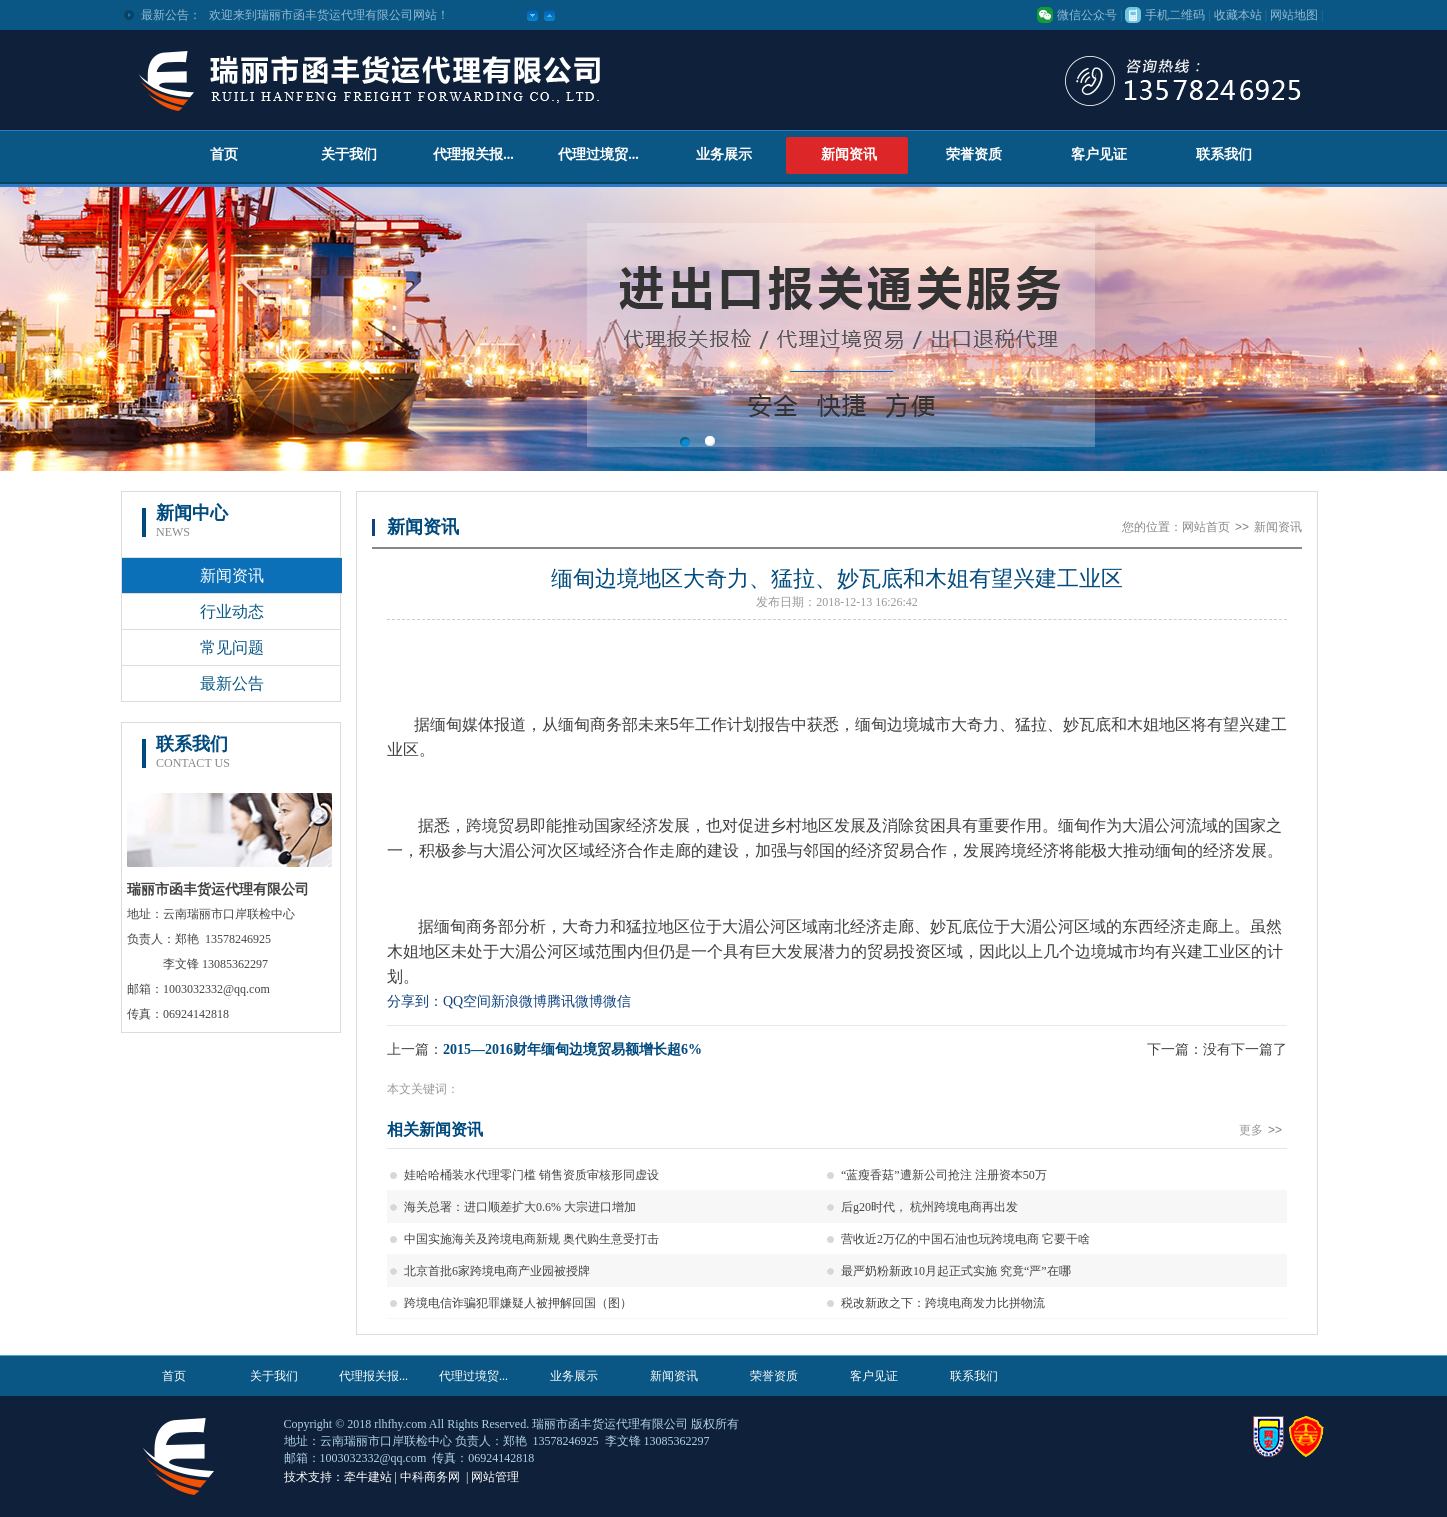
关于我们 (349, 154)
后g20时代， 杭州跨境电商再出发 (929, 1207)
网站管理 (495, 1477)
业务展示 (724, 154)
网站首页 (1206, 527)
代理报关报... (473, 154)
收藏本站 (1238, 15)
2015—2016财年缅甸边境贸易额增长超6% (572, 1049)
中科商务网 (430, 1477)
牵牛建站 (368, 1477)
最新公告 (232, 683)
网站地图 (1294, 15)
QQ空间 (467, 1001)
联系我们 (1224, 154)
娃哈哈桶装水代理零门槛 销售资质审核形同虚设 (531, 1175)
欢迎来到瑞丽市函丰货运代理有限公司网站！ (329, 15)
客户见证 (1099, 154)
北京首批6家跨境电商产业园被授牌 (497, 1271)
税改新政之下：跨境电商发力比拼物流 (943, 1303)
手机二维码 (1175, 15)
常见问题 (232, 647)
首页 (224, 154)
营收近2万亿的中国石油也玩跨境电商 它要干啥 (965, 1239)
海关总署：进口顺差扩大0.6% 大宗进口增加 (520, 1207)
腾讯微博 (575, 1001)
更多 (1263, 1130)
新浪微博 (519, 1001)
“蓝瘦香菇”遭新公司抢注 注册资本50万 (944, 1175)
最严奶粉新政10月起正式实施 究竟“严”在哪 (956, 1271)
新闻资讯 (849, 154)
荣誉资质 (974, 154)
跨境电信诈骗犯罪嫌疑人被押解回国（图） (518, 1303)
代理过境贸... (598, 154)
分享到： (415, 1001)
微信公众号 (1087, 15)
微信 (617, 1001)
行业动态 (232, 611)
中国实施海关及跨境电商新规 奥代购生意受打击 (531, 1239)
